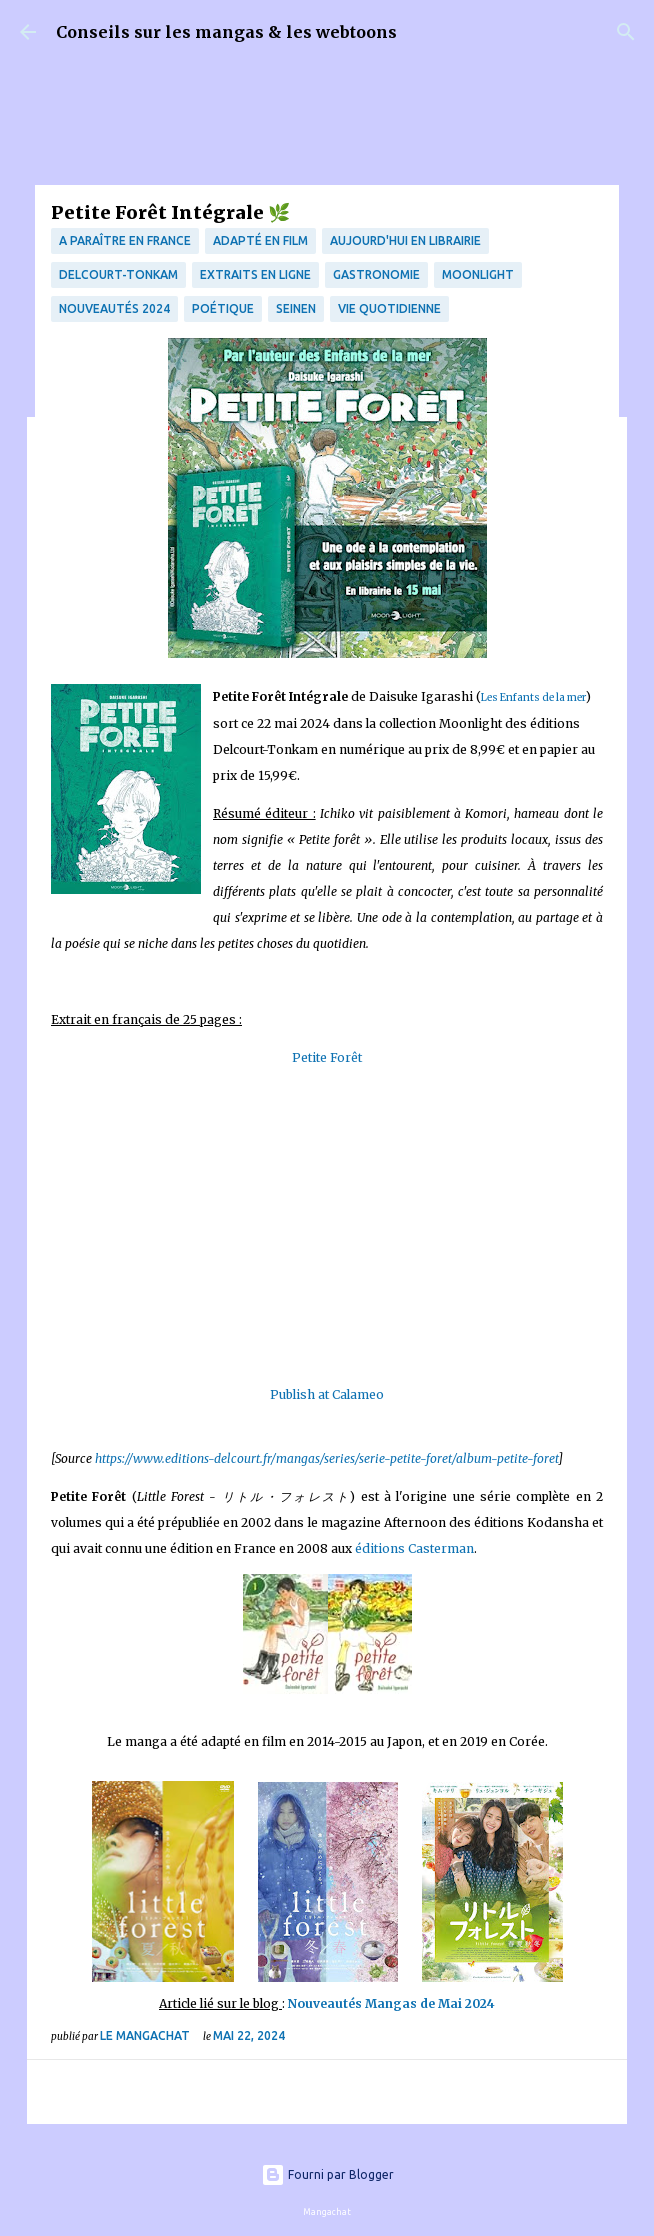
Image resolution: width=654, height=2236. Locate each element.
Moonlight (478, 274)
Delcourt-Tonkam (118, 274)
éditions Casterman (414, 1548)
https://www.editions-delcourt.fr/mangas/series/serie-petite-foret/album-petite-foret (326, 1458)
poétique (223, 308)
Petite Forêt (327, 1057)
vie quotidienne (389, 308)
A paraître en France (125, 240)
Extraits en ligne (255, 274)
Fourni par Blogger (327, 2174)
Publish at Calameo (327, 1394)
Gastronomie (376, 274)
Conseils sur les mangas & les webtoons (226, 32)
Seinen (296, 308)
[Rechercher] (626, 32)
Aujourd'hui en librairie (405, 240)
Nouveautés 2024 (114, 308)
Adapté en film (260, 240)
